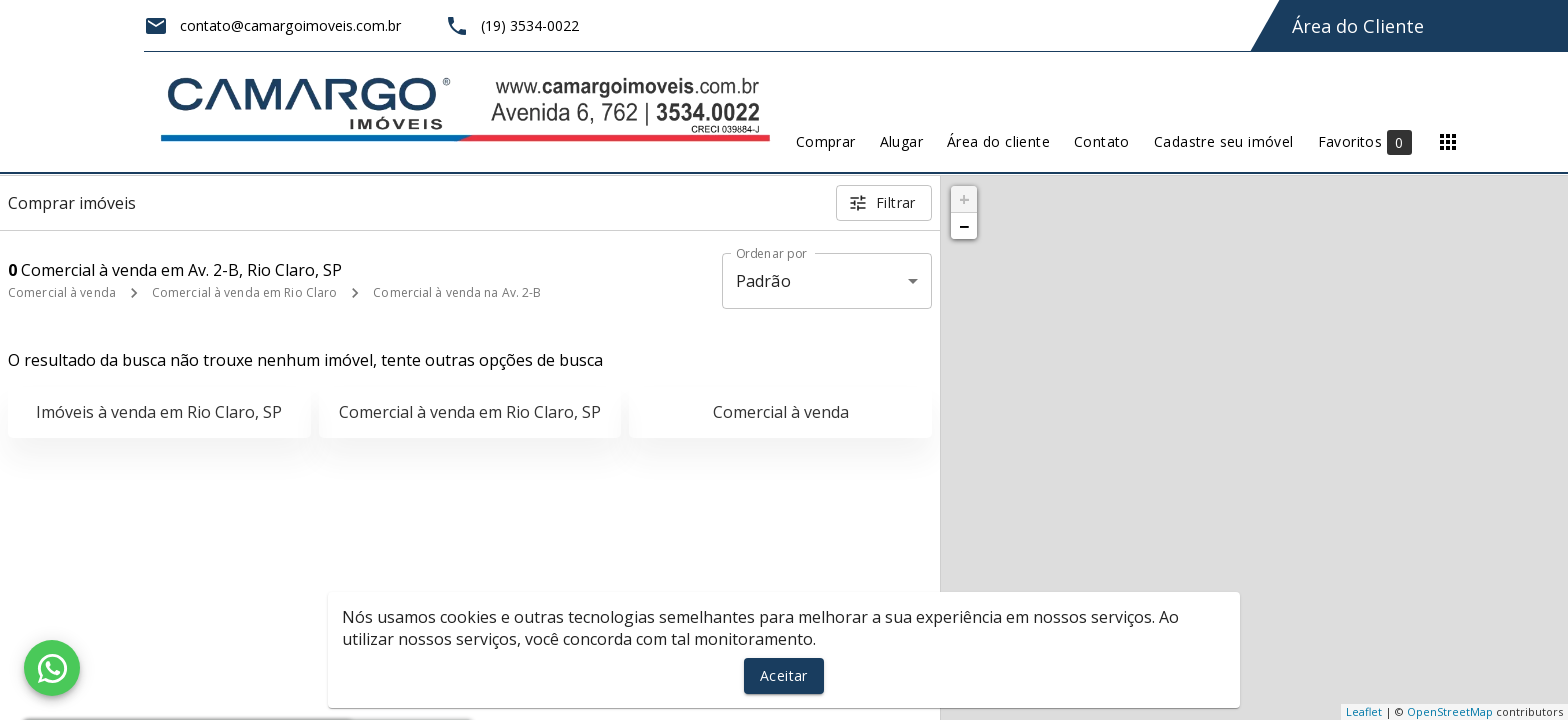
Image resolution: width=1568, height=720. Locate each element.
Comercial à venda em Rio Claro (244, 292)
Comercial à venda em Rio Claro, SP (470, 412)
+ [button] (964, 199)
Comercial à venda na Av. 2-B (457, 292)
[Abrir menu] (1448, 142)
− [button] (964, 226)
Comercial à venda (62, 292)
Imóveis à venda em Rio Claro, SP (159, 412)
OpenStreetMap (1450, 711)
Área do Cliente (1358, 26)
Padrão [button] (763, 281)
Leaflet (1364, 711)
